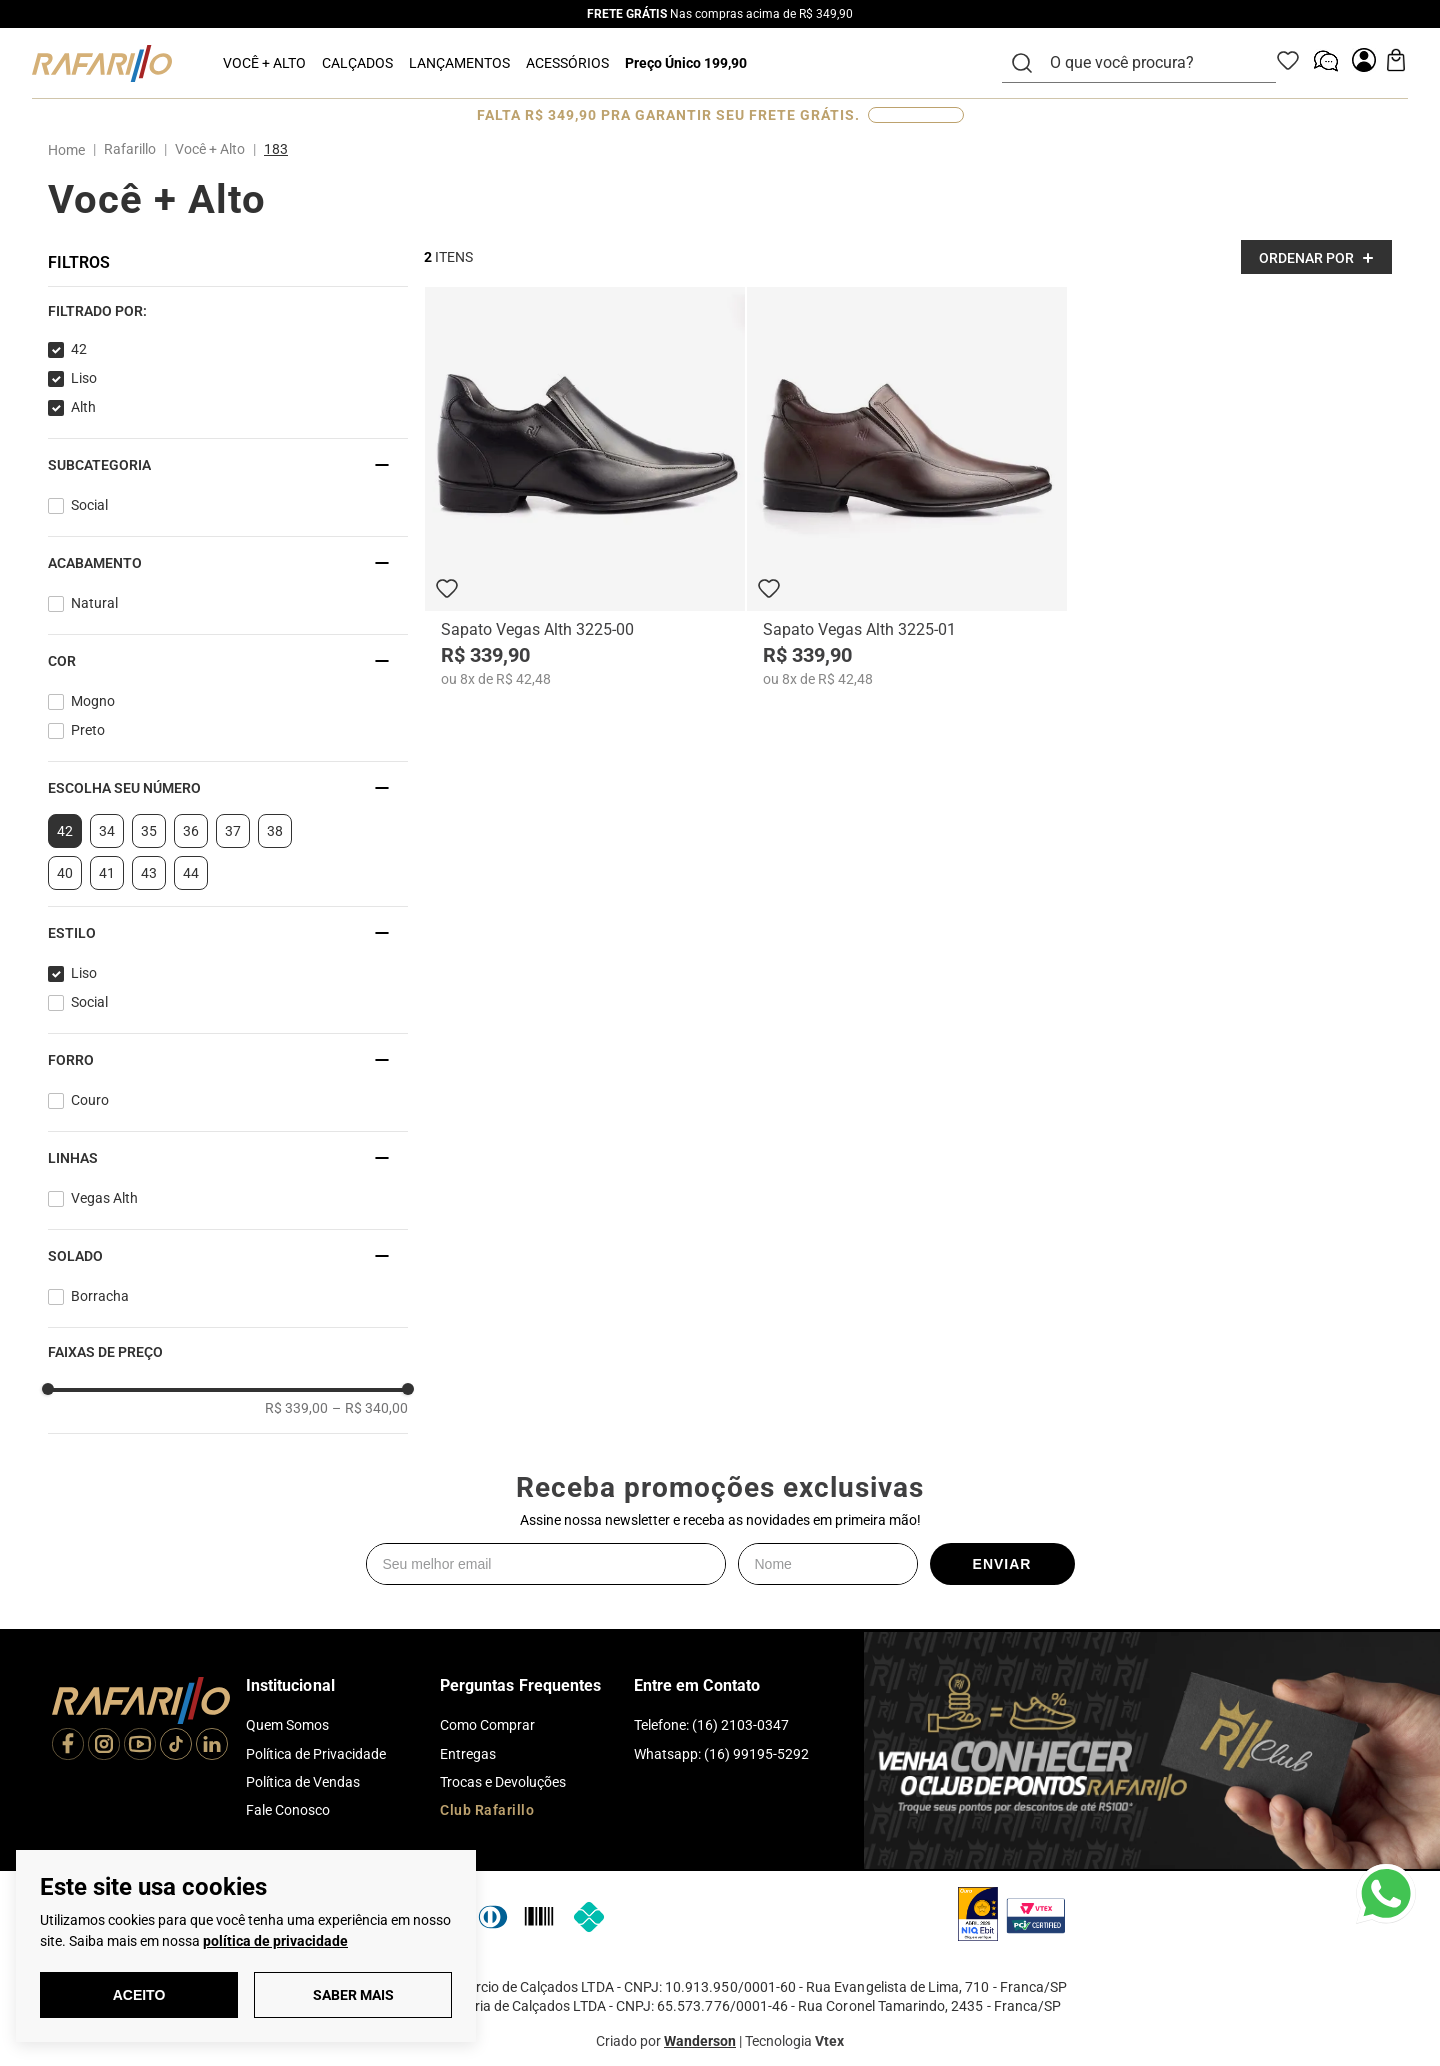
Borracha (100, 1296)
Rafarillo (130, 149)
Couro (90, 1100)
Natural (94, 603)
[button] (228, 311)
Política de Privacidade (316, 1754)
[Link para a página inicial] (70, 150)
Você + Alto (210, 149)
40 (65, 873)
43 (149, 873)
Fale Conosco (288, 1810)
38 (275, 831)
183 (276, 149)
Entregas (468, 1754)
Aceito (139, 1995)
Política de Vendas (303, 1782)
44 (191, 873)
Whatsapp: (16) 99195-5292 (721, 1754)
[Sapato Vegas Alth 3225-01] (907, 487)
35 (149, 831)
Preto (88, 730)
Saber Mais (353, 1995)
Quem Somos (287, 1725)
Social (89, 505)
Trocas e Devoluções (503, 1782)
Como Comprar (487, 1725)
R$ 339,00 (296, 1408)
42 (79, 349)
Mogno (93, 701)
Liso (84, 378)
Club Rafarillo (487, 1810)
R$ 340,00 (370, 1408)
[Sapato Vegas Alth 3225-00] (585, 487)
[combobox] (1151, 63)
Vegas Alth (104, 1198)
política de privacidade (275, 1941)
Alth (83, 407)
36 (191, 831)
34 (107, 831)
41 (107, 873)
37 (233, 831)
